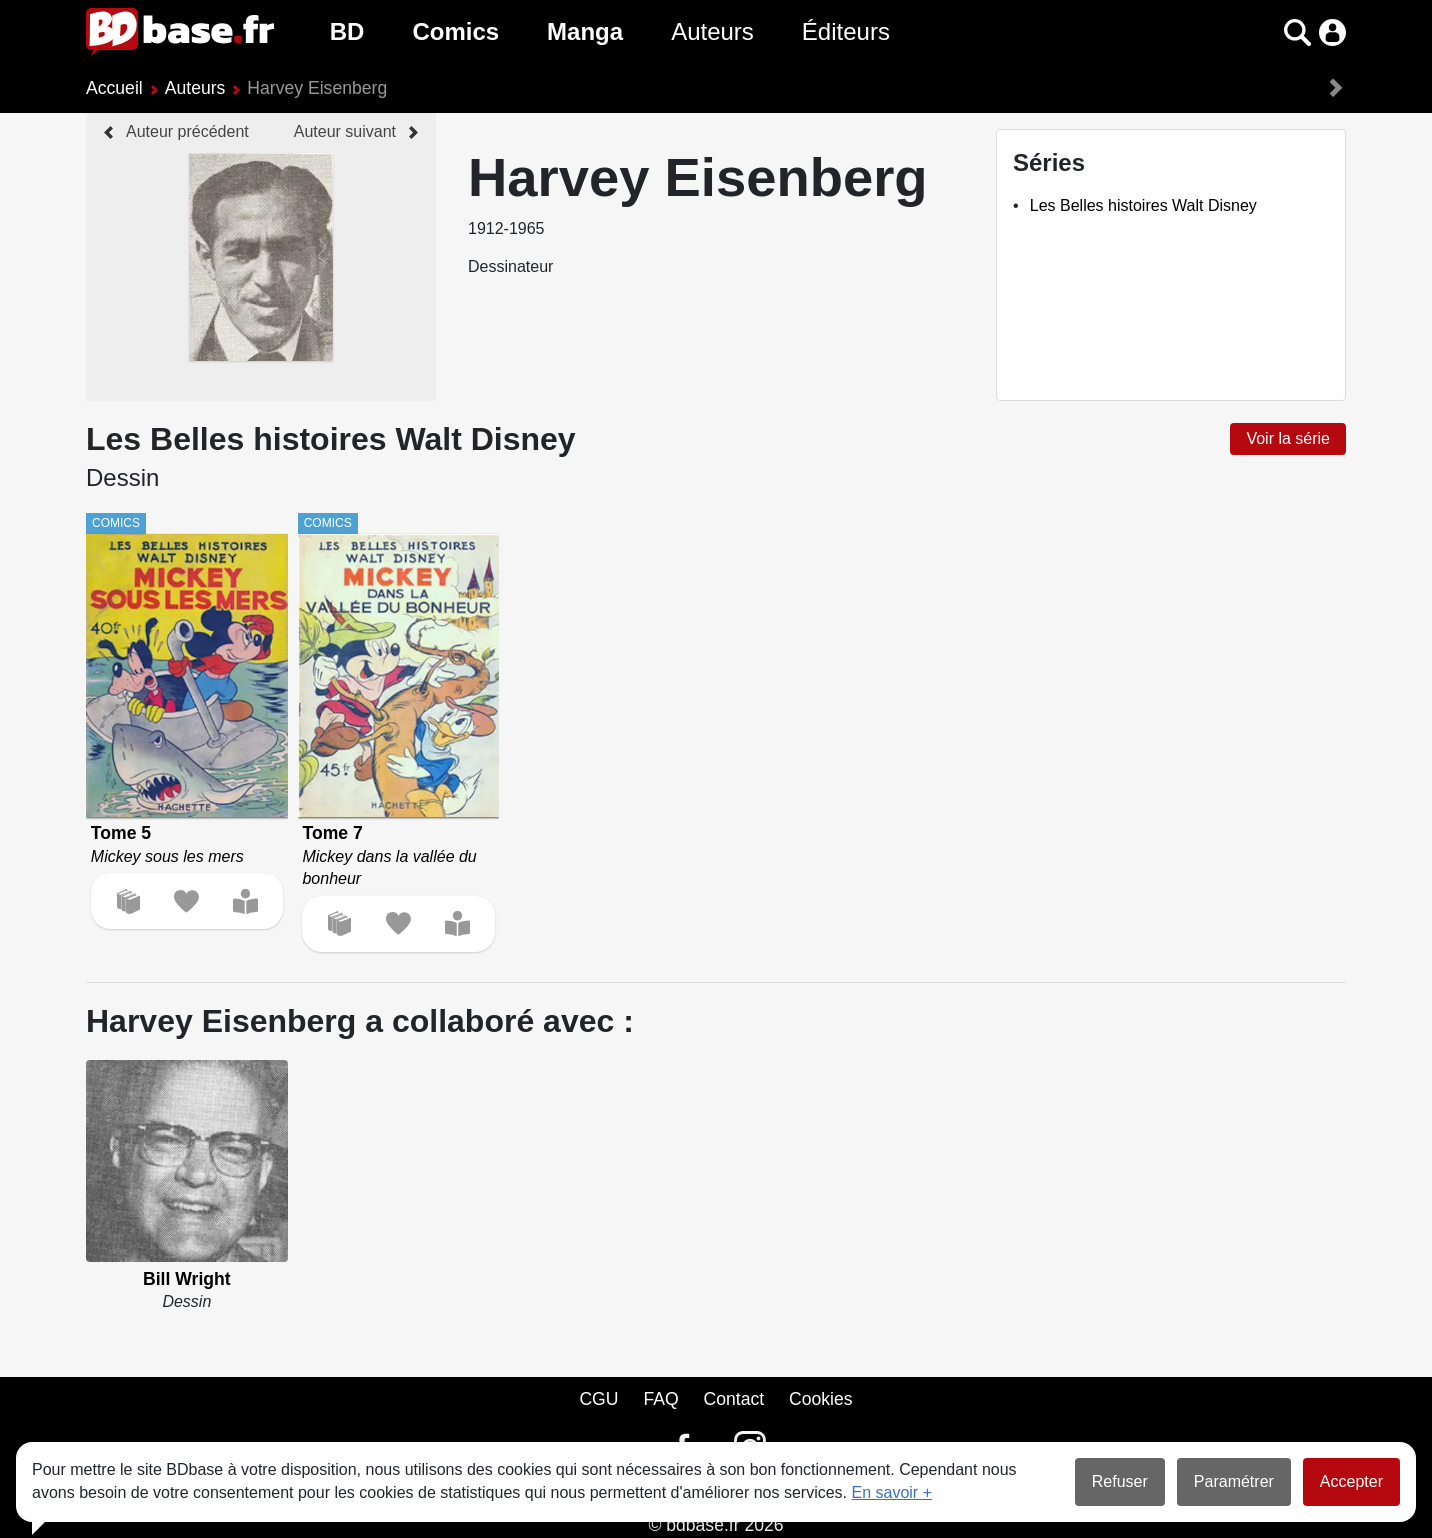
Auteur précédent (187, 131)
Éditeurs (846, 31)
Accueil (114, 88)
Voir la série (1288, 438)
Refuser (1120, 1481)
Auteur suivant (345, 131)
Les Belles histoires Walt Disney (1143, 205)
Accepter (1351, 1481)
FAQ (660, 1399)
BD (347, 31)
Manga (585, 31)
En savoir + (892, 1492)
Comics (455, 31)
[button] (1297, 32)
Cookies (821, 1399)
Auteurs (712, 31)
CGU (598, 1399)
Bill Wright (187, 1279)
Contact (733, 1399)
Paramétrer (1234, 1481)
